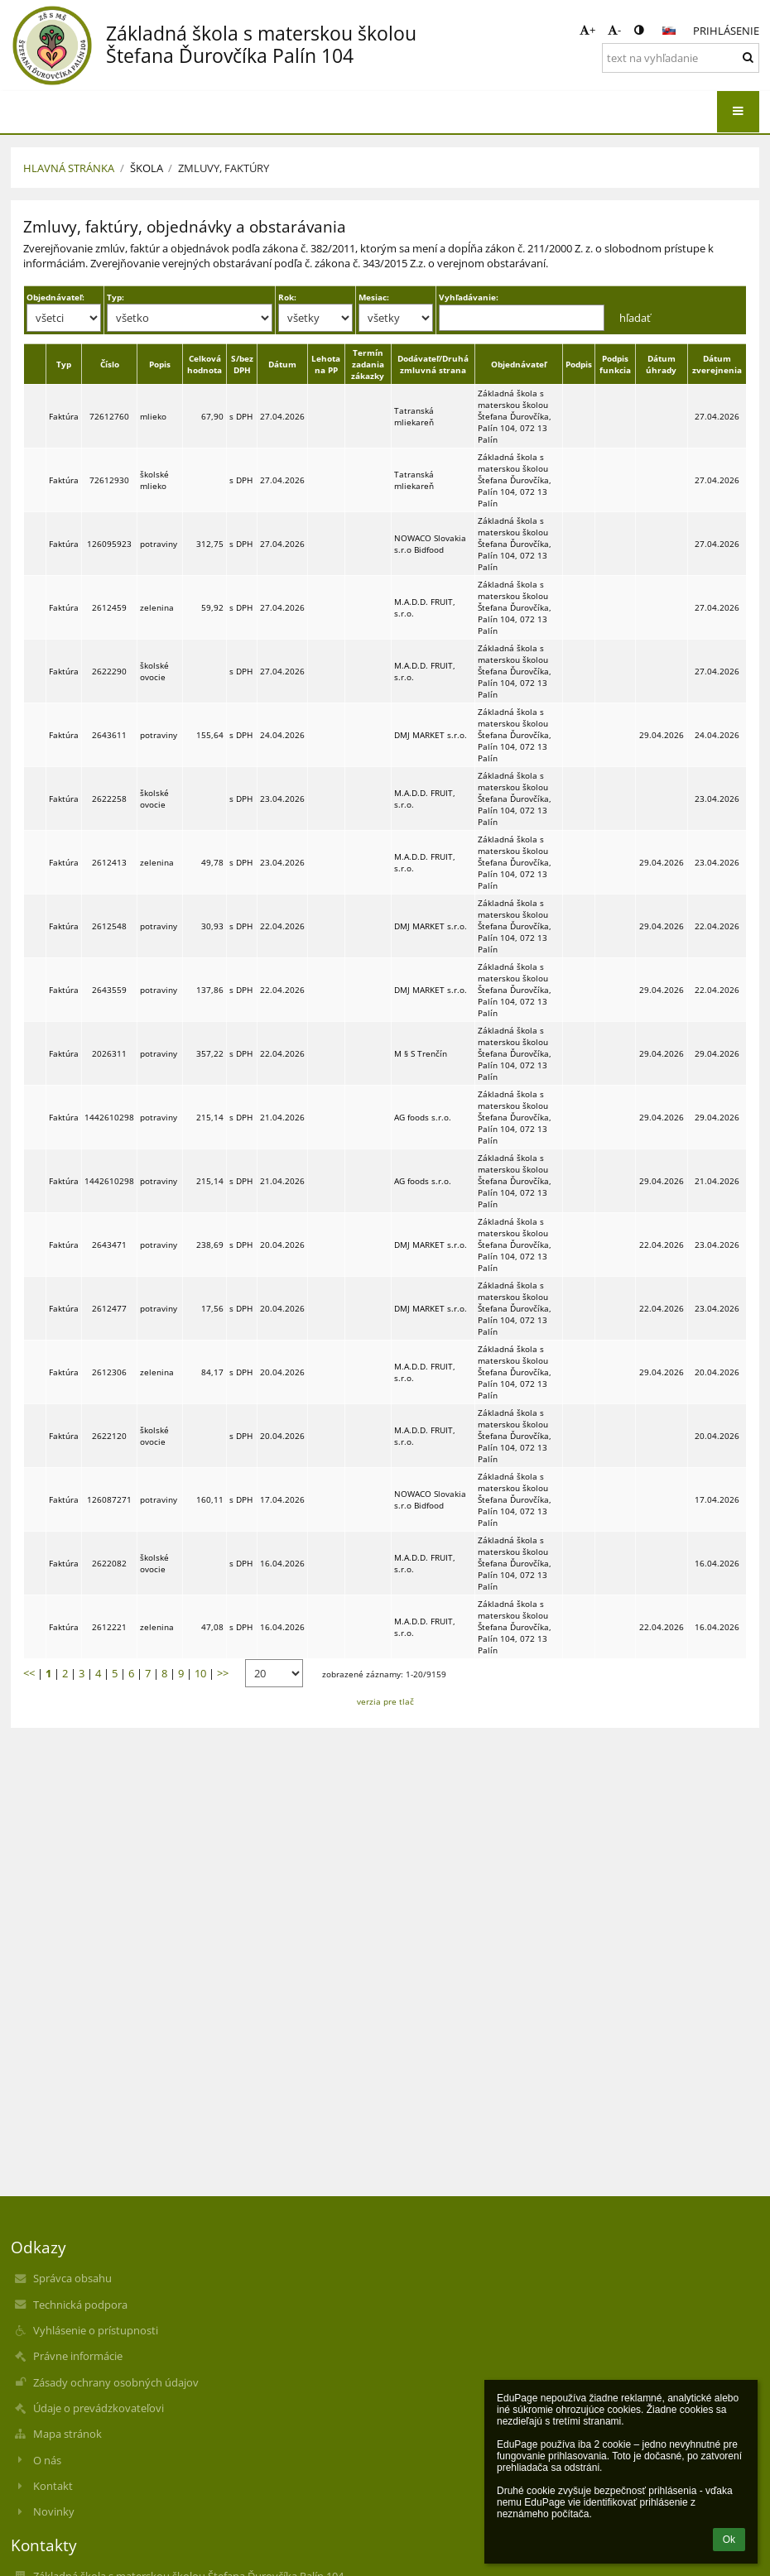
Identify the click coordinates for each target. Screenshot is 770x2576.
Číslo (109, 364)
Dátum (282, 364)
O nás (47, 2460)
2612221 (109, 1627)
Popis (160, 364)
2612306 (109, 1372)
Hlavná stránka (68, 168)
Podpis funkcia (615, 364)
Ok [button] (729, 2539)
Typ (63, 364)
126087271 (109, 1499)
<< (29, 1673)
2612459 (109, 607)
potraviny (158, 543)
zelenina (157, 607)
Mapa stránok (67, 2433)
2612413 (109, 862)
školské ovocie (154, 671)
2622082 (109, 1563)
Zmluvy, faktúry (223, 168)
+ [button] (587, 29)
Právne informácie (78, 2355)
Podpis (578, 364)
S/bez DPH (242, 364)
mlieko (153, 416)
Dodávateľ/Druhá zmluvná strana (433, 364)
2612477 (109, 1308)
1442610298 (109, 1117)
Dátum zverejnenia (717, 364)
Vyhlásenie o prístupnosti (95, 2330)
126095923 (109, 543)
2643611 (109, 735)
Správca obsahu (72, 2278)
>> (223, 1673)
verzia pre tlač (385, 1701)
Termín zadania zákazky (367, 364)
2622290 (109, 671)
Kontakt (53, 2485)
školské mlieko (154, 480)
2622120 (109, 1436)
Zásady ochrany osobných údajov (116, 2382)
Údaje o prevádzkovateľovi (98, 2408)
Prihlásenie (726, 30)
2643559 (109, 989)
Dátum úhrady (661, 364)
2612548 (109, 926)
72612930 (109, 480)
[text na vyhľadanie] (680, 58)
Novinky (54, 2511)
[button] (669, 31)
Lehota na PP (325, 364)
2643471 (109, 1244)
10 (200, 1673)
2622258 (109, 798)
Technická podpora (80, 2304)
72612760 (109, 416)
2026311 (109, 1053)
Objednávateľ (518, 364)
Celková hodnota (204, 364)
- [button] (614, 29)
